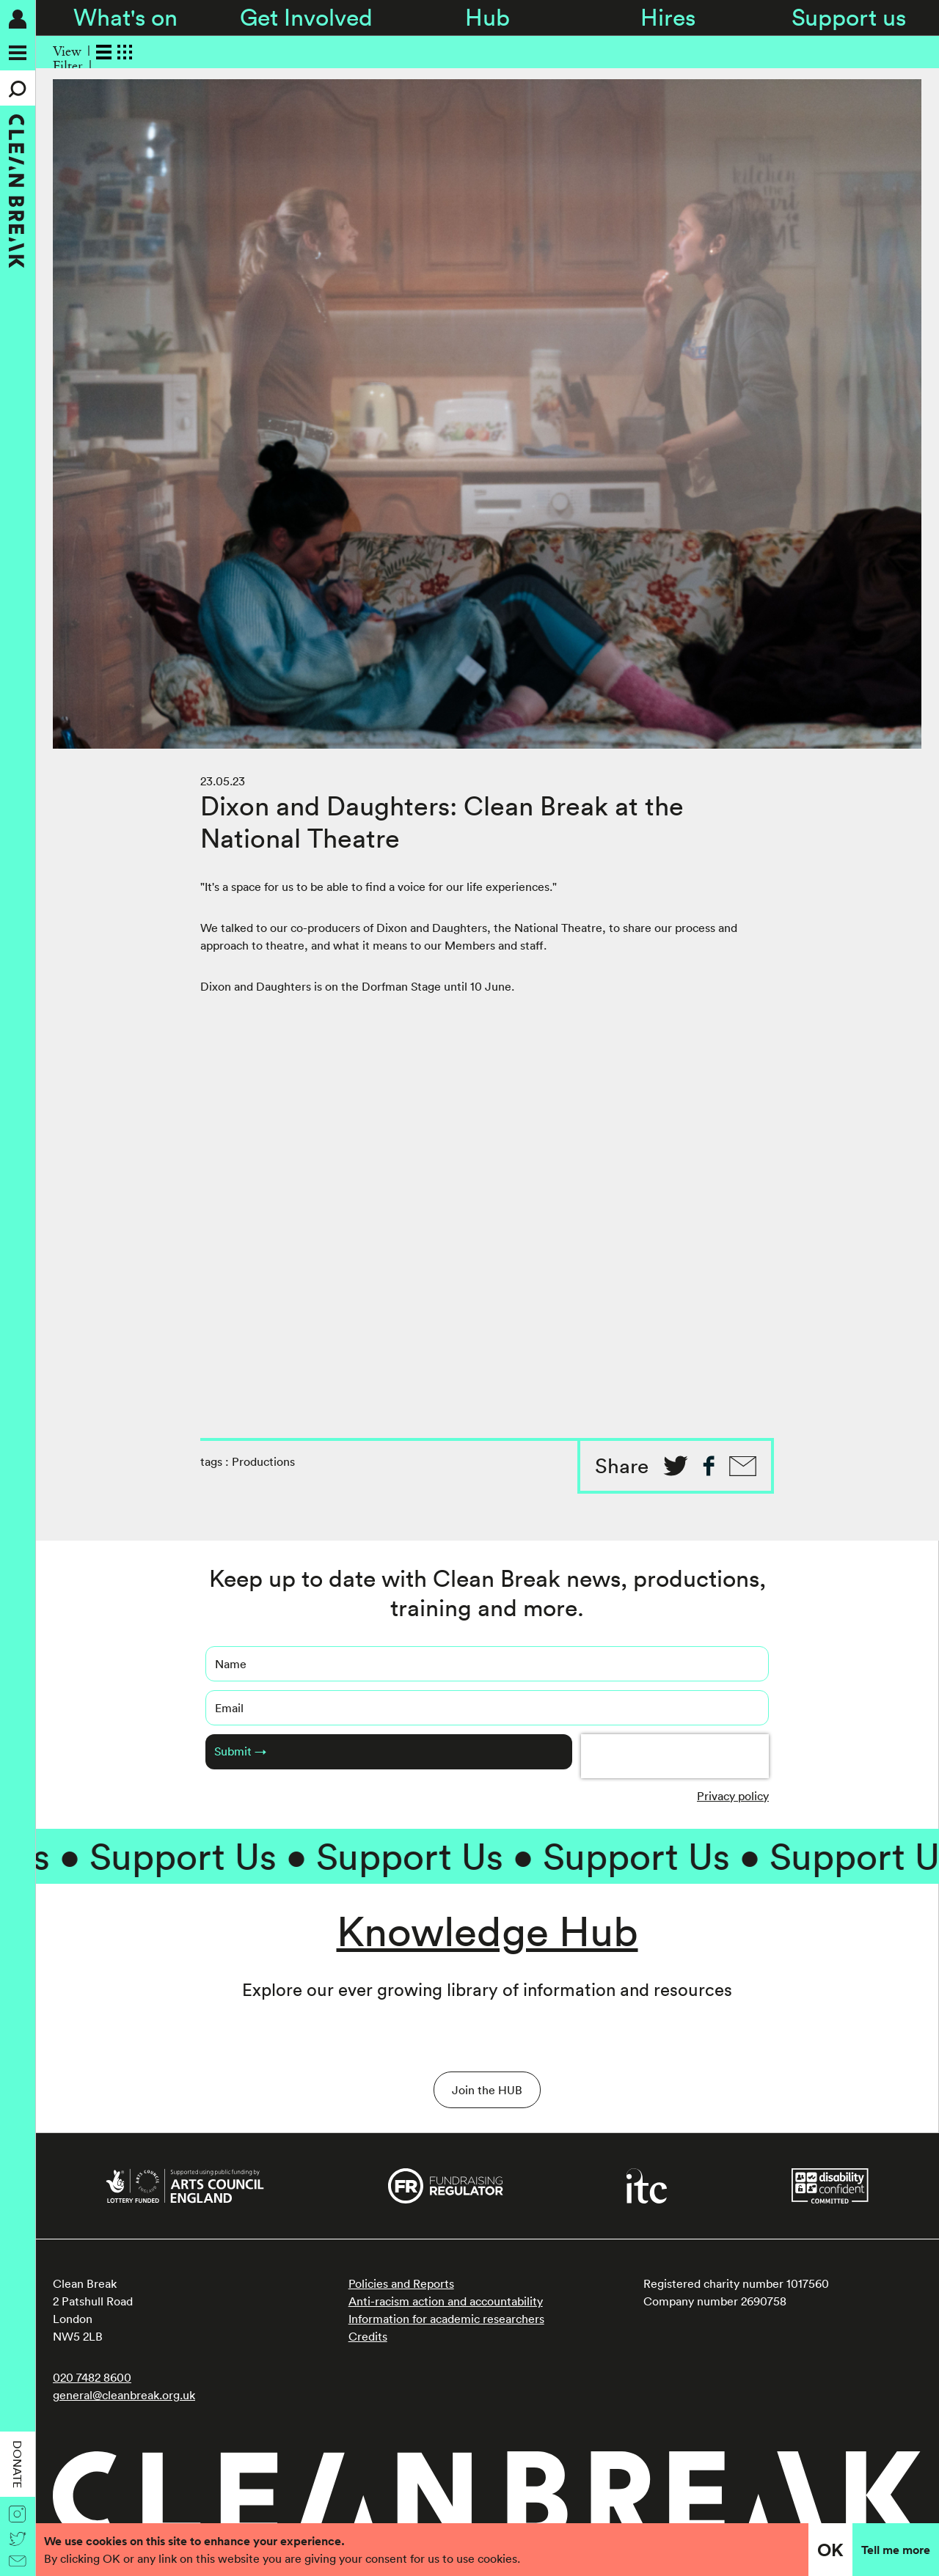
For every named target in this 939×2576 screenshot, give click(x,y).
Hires (667, 17)
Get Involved (306, 17)
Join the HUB (487, 2090)
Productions (263, 1461)
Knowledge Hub (487, 1930)
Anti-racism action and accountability (445, 2301)
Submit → (240, 1751)
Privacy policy (733, 1795)
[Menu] (17, 52)
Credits (367, 2336)
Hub (487, 17)
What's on (125, 17)
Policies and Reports (401, 2283)
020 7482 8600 (92, 2377)
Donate (17, 2464)
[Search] (17, 88)
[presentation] (675, 1756)
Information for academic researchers (446, 2318)
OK (830, 2550)
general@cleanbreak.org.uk (124, 2395)
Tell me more (895, 2549)
